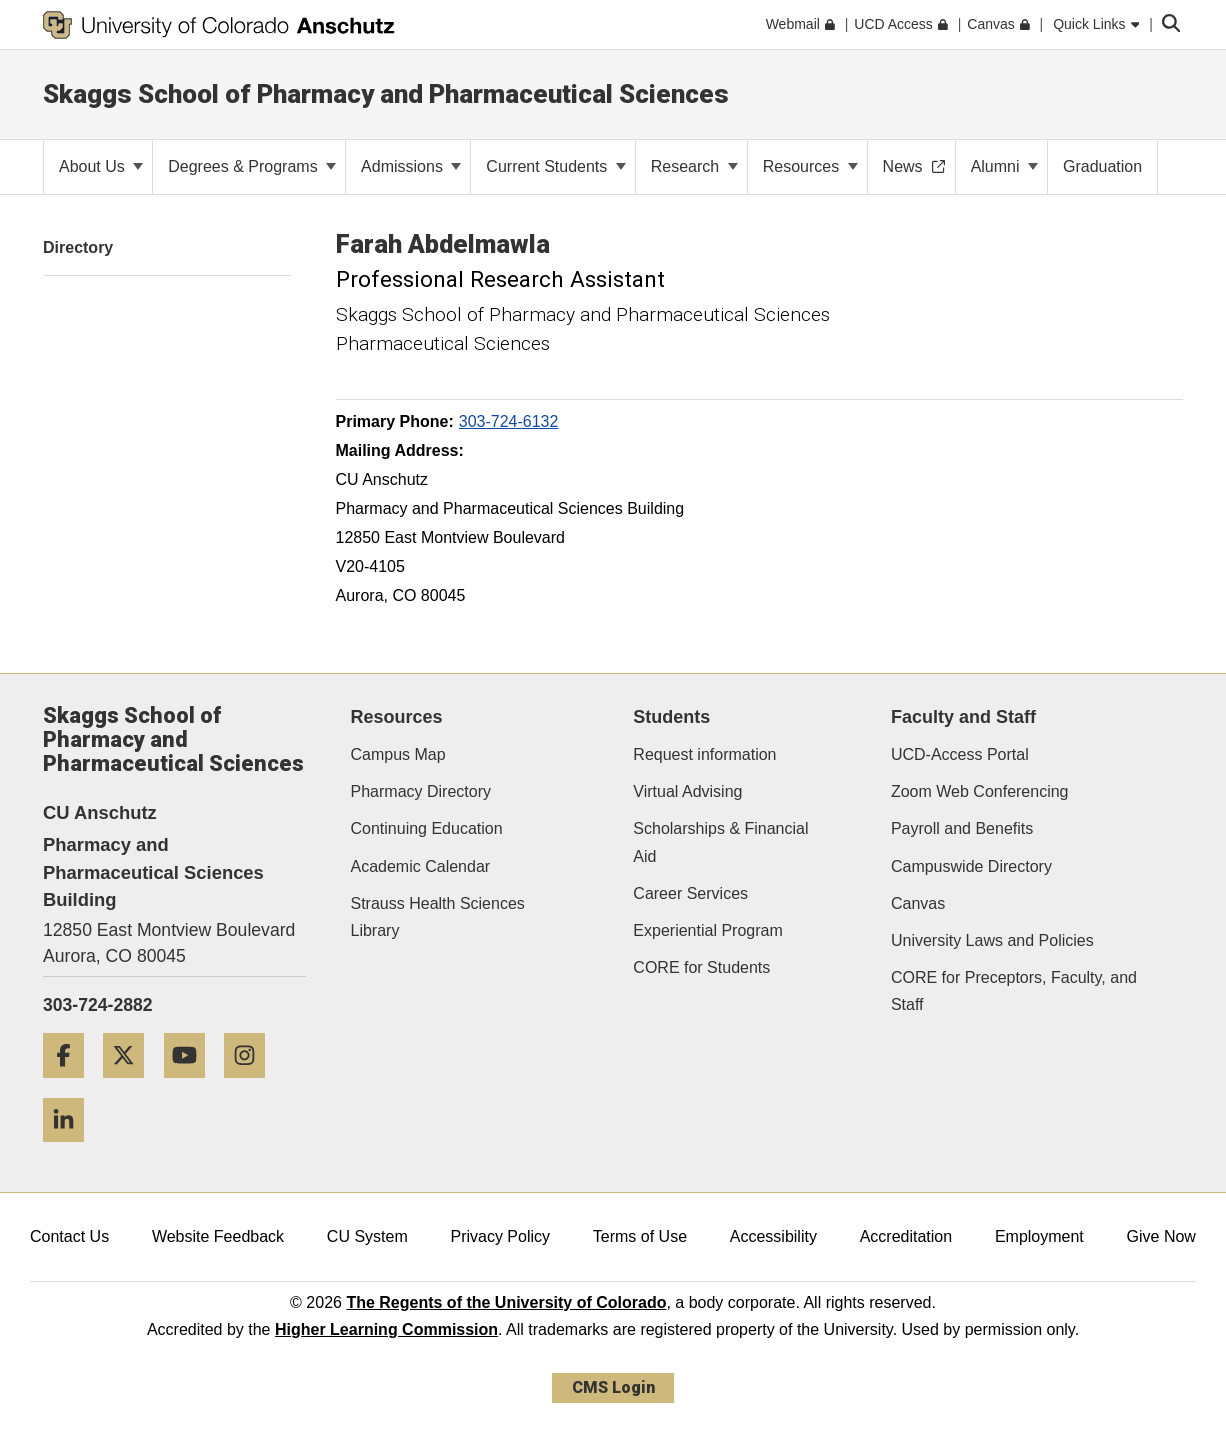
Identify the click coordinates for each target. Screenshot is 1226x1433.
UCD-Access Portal (960, 754)
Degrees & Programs (252, 166)
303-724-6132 (509, 421)
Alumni (1004, 166)
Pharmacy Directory (421, 791)
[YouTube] (192, 1085)
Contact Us (69, 1236)
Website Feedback (218, 1236)
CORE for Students (701, 967)
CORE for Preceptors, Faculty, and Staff (1014, 991)
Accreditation (906, 1236)
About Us (101, 166)
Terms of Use (640, 1236)
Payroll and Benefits (962, 828)
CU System (367, 1236)
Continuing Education (427, 828)
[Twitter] (131, 1085)
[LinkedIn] (71, 1149)
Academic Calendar (421, 866)
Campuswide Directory (971, 866)
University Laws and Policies (992, 940)
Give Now (1161, 1236)
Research (694, 166)
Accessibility (773, 1236)
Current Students (555, 166)
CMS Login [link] (613, 1387)
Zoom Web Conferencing (980, 791)
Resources (810, 166)
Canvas (918, 903)
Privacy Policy (500, 1236)
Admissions (411, 166)
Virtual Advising (687, 791)
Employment (1039, 1236)
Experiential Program (707, 930)
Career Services (690, 893)
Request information (704, 754)
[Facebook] (71, 1085)
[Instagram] (252, 1085)
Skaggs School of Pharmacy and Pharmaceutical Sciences (386, 94)
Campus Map (398, 754)
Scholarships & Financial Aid (720, 842)
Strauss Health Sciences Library (438, 917)
